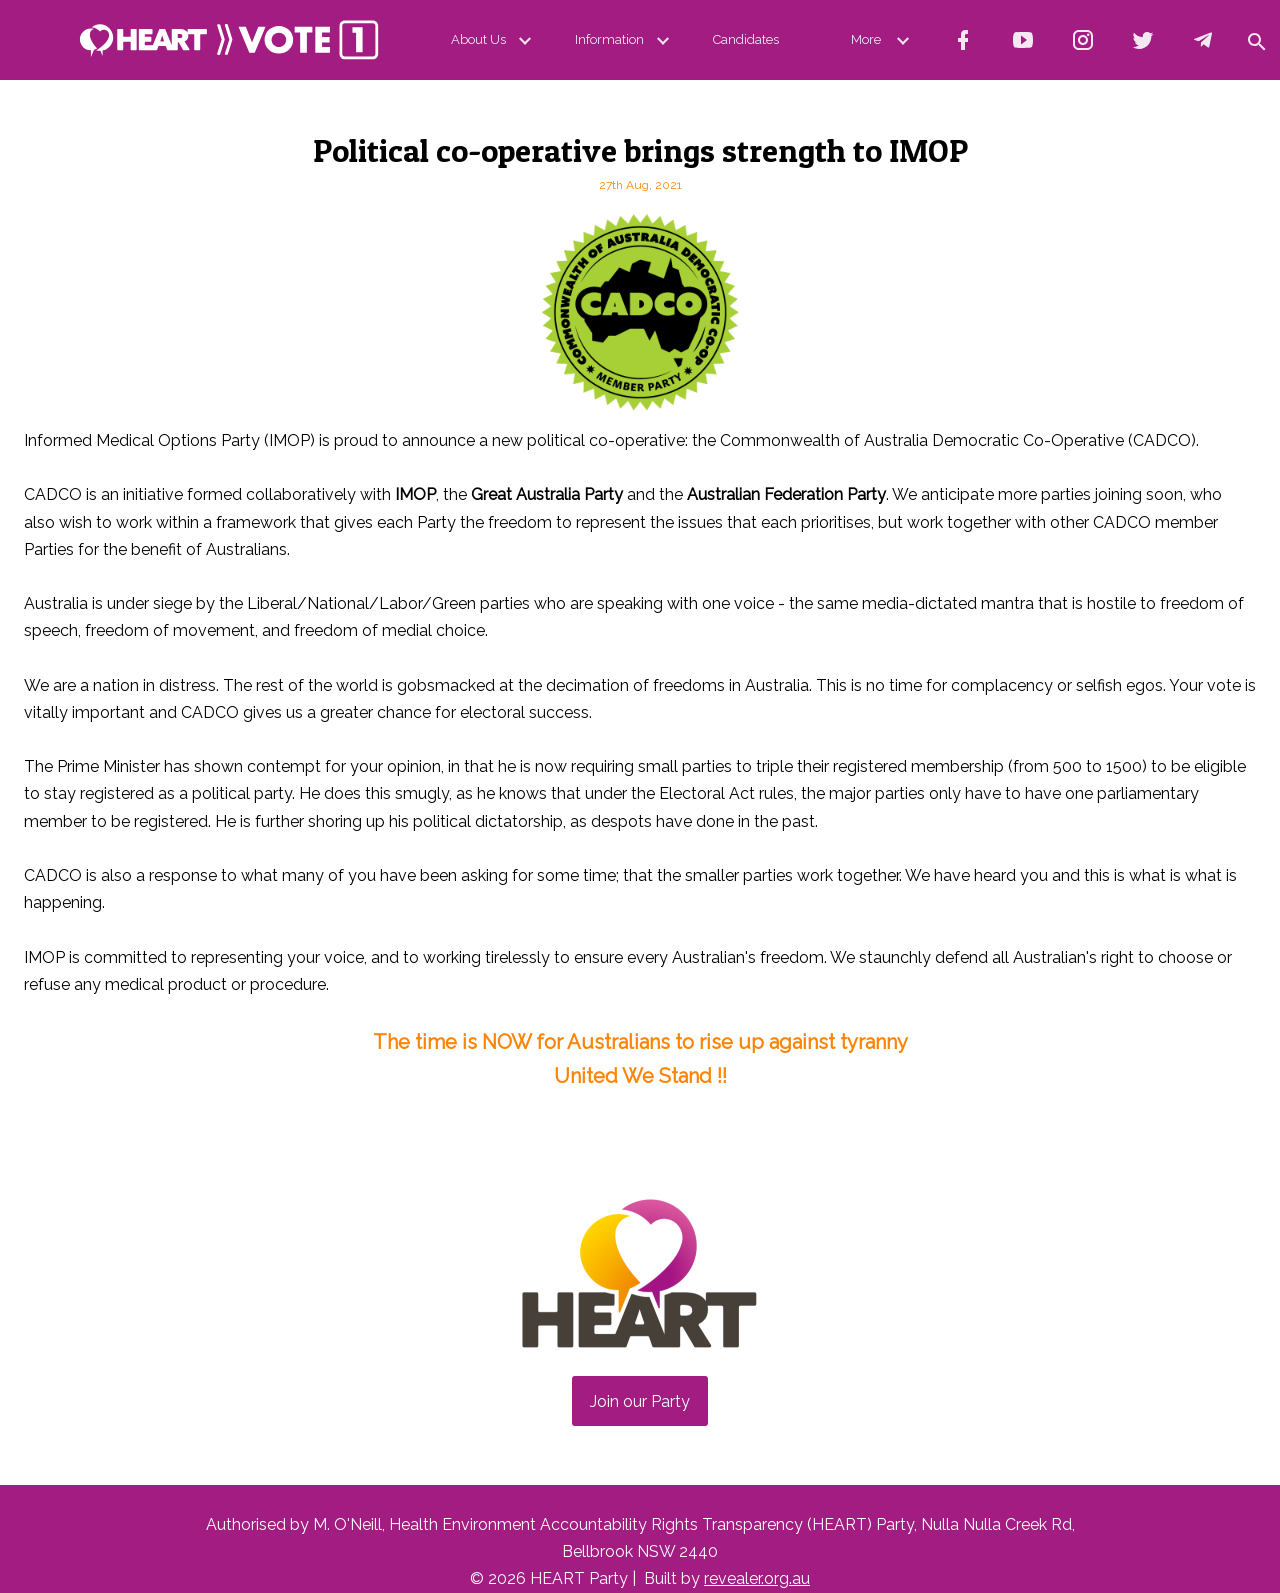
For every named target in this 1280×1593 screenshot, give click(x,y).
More (884, 40)
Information (626, 40)
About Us (495, 40)
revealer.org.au (757, 1578)
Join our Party (640, 1401)
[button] (1256, 40)
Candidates (746, 39)
